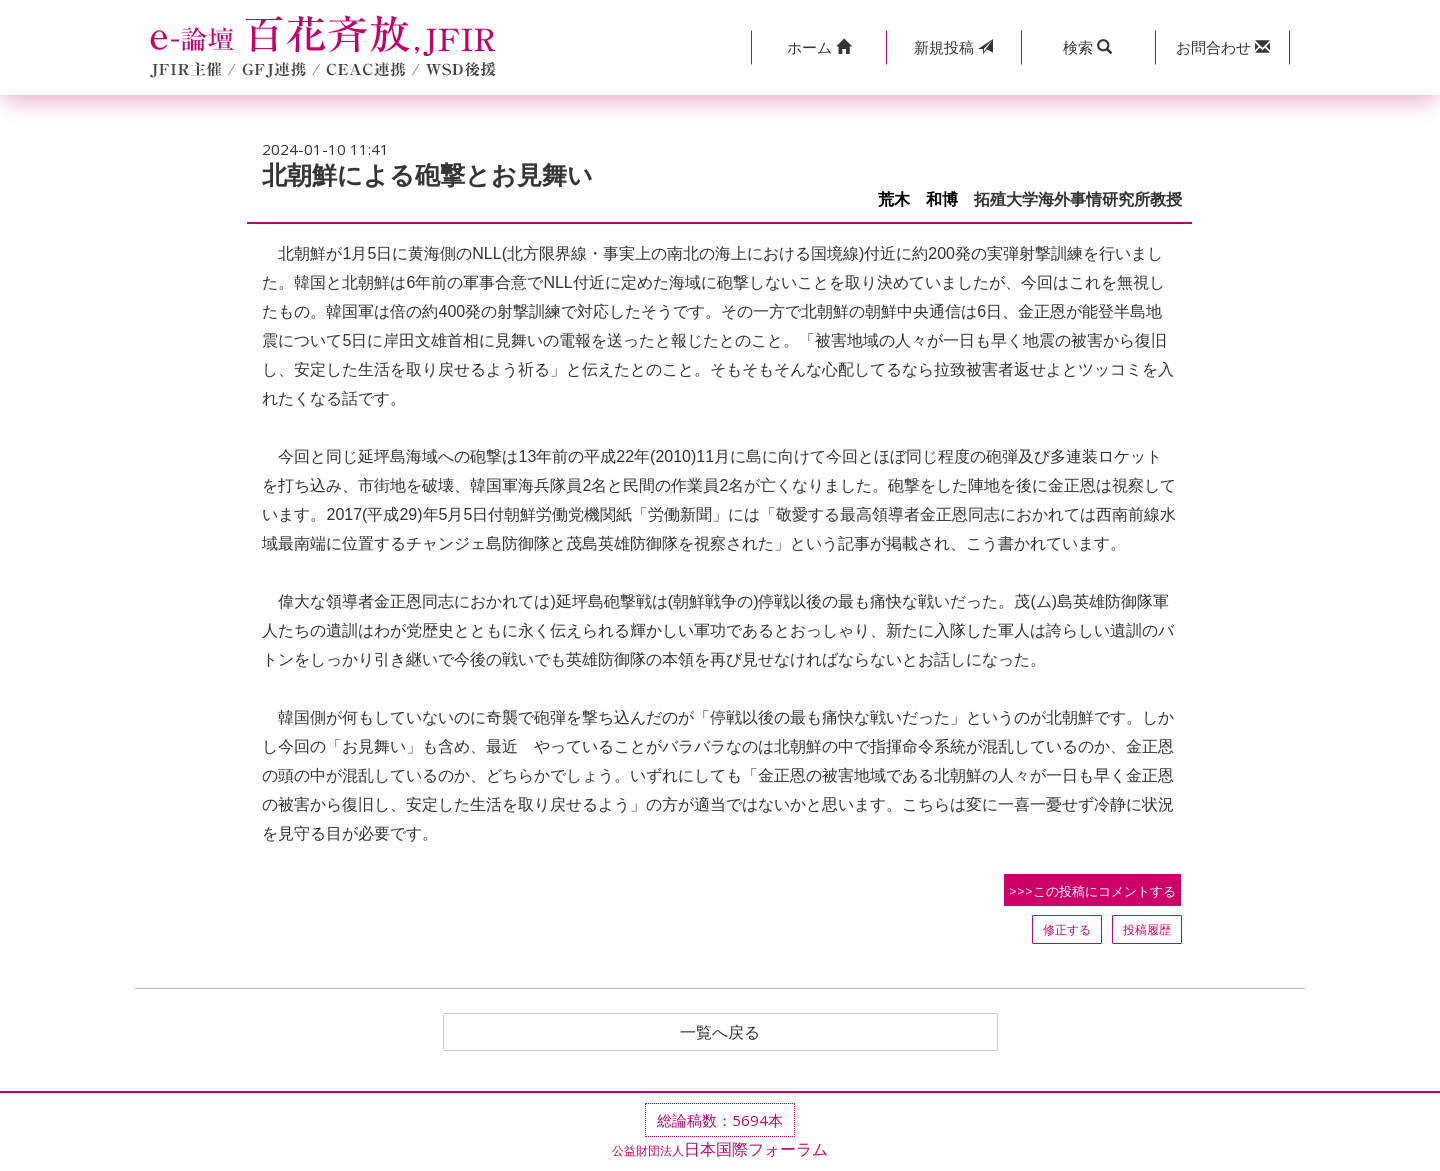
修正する (1067, 929)
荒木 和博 (918, 199)
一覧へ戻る (720, 1032)
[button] (818, 47)
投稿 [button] (953, 47)
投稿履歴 (1147, 929)
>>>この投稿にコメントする (1092, 891)
